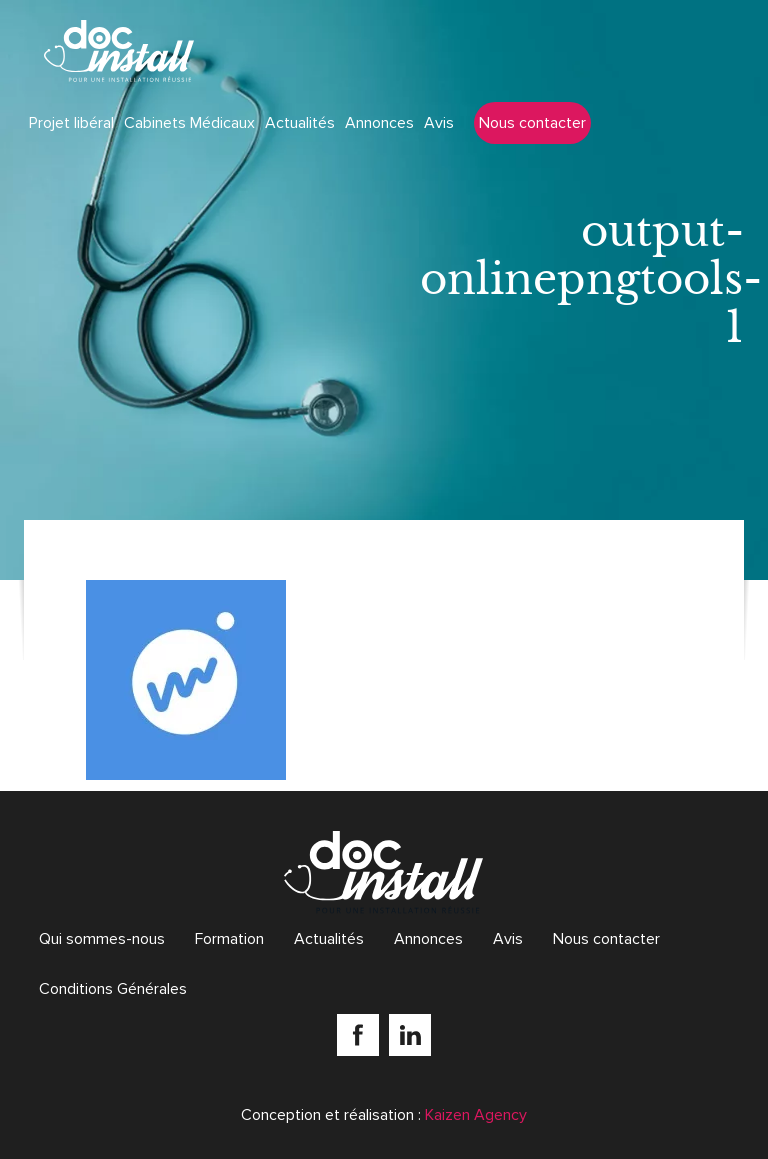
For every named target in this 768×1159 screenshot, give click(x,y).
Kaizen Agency (476, 1115)
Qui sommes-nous (102, 939)
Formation (229, 939)
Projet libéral (71, 123)
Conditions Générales (113, 989)
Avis (439, 123)
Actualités (300, 123)
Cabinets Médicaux (189, 123)
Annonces (379, 123)
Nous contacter (532, 123)
